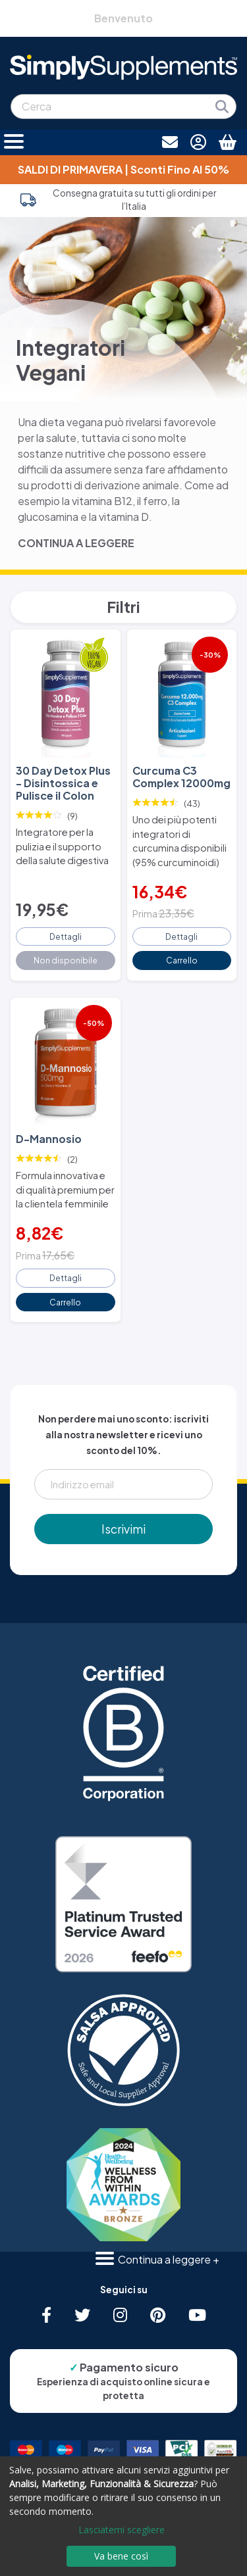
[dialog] (123, 2516)
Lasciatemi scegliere (121, 2529)
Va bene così (121, 2556)
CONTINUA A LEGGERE (76, 543)
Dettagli (65, 936)
